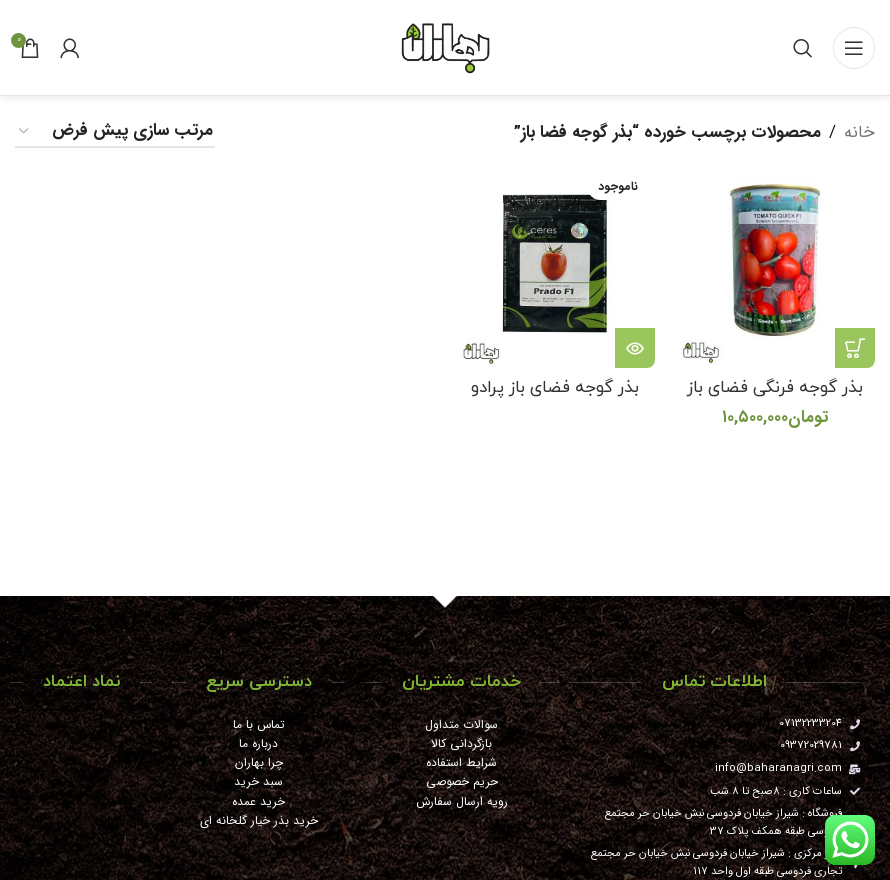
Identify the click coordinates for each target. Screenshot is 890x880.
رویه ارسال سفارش (462, 801)
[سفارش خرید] (115, 132)
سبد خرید (258, 781)
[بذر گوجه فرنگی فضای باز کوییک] (775, 268)
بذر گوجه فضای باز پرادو (555, 388)
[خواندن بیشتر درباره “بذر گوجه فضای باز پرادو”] (635, 348)
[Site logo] (445, 46)
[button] (855, 348)
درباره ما (258, 743)
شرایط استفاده (461, 762)
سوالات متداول (461, 724)
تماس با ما (259, 724)
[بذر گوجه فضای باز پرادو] (555, 268)
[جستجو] (803, 48)
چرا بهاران (259, 762)
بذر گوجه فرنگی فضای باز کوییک (775, 400)
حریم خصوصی (462, 781)
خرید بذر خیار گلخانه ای (259, 820)
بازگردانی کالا (461, 743)
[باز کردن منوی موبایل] (854, 48)
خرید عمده (258, 801)
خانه (859, 132)
